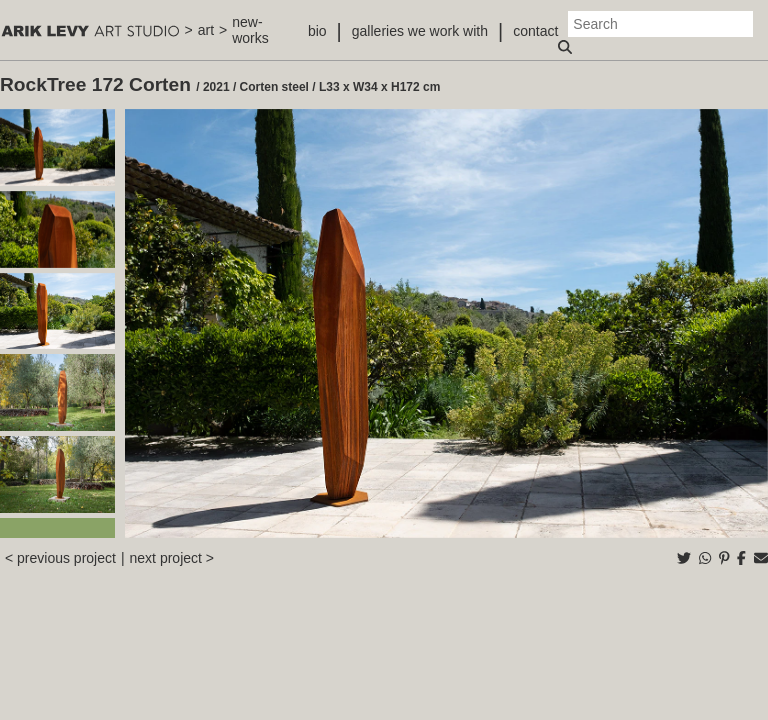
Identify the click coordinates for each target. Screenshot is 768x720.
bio (317, 31)
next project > (172, 558)
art (206, 30)
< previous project (60, 558)
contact (535, 31)
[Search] (660, 24)
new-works (250, 30)
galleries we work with (420, 31)
